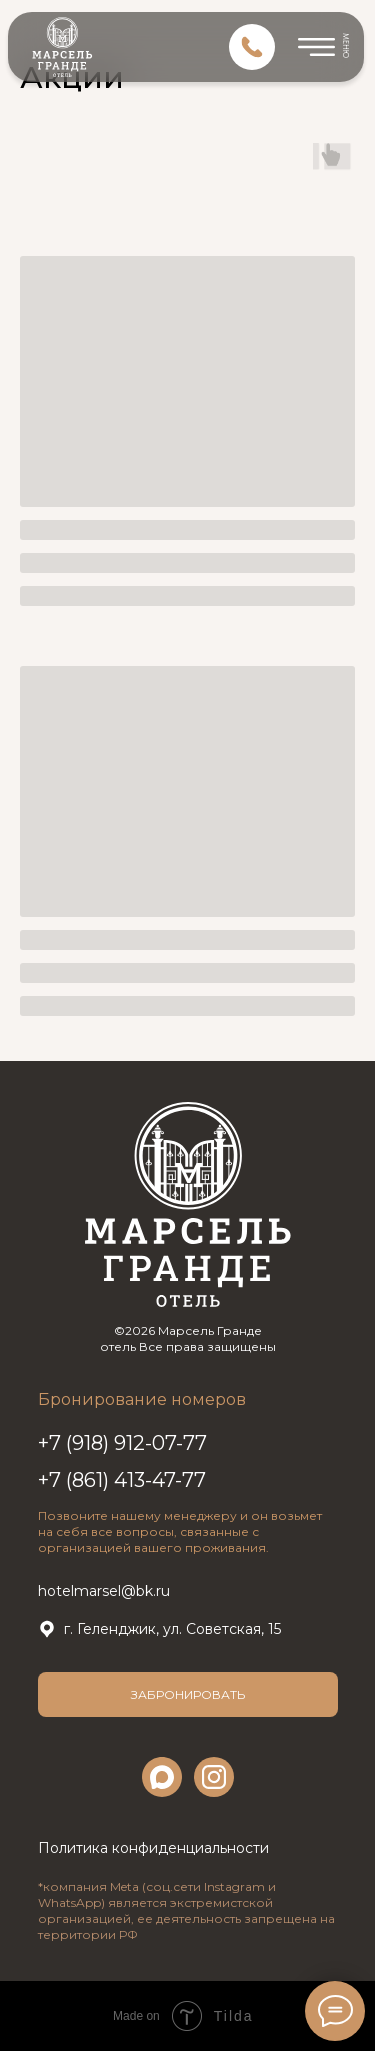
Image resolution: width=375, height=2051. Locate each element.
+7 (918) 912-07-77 (122, 1443)
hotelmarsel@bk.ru (104, 1591)
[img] (252, 47)
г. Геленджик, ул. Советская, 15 (172, 1629)
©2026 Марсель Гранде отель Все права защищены (188, 1338)
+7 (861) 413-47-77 (122, 1480)
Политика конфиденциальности (153, 1848)
